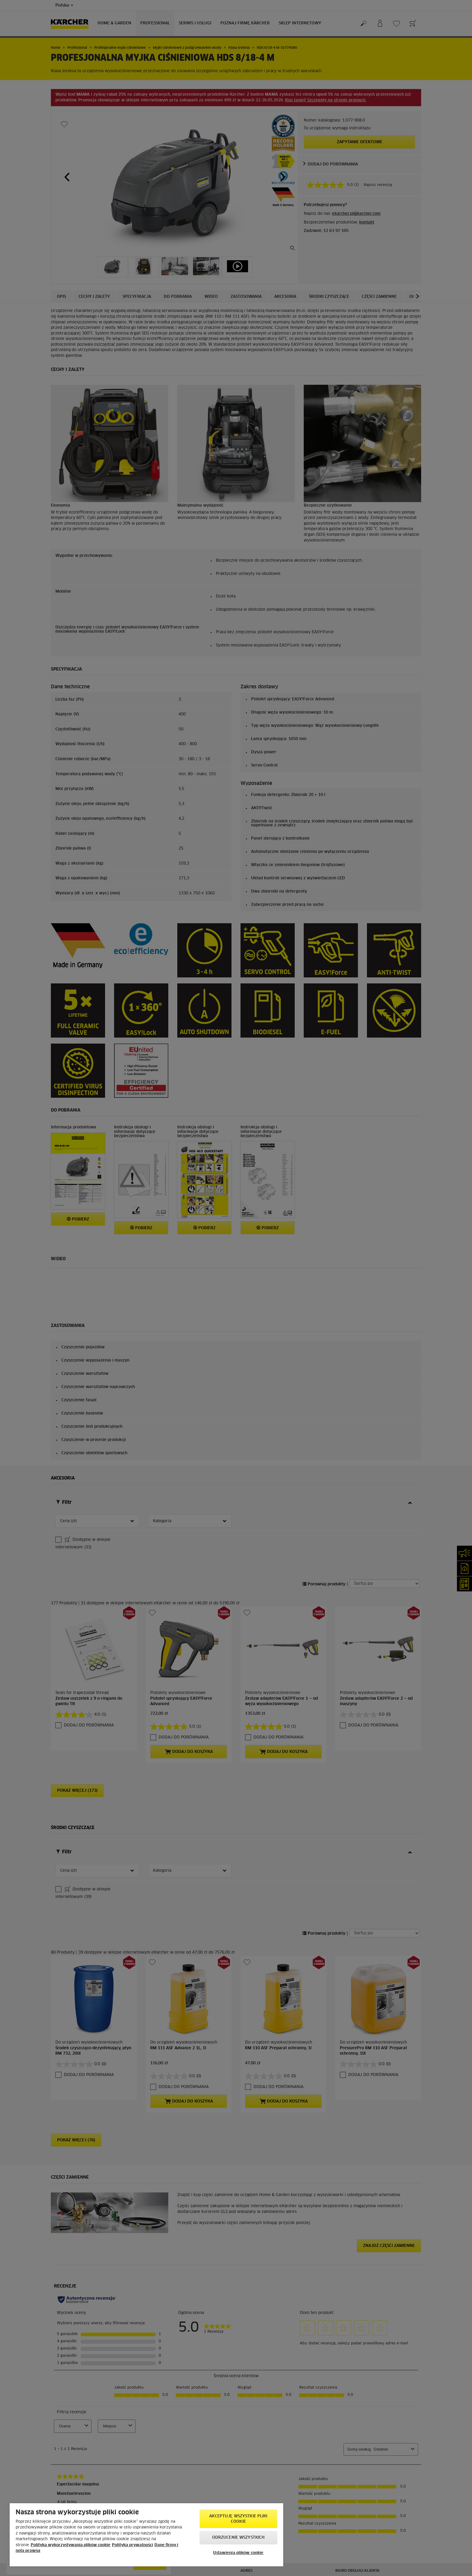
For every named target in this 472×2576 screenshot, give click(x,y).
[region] (146, 2534)
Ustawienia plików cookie (238, 2553)
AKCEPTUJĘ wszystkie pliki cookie (238, 2519)
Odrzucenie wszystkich (238, 2538)
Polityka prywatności (132, 2545)
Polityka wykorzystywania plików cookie (70, 2545)
